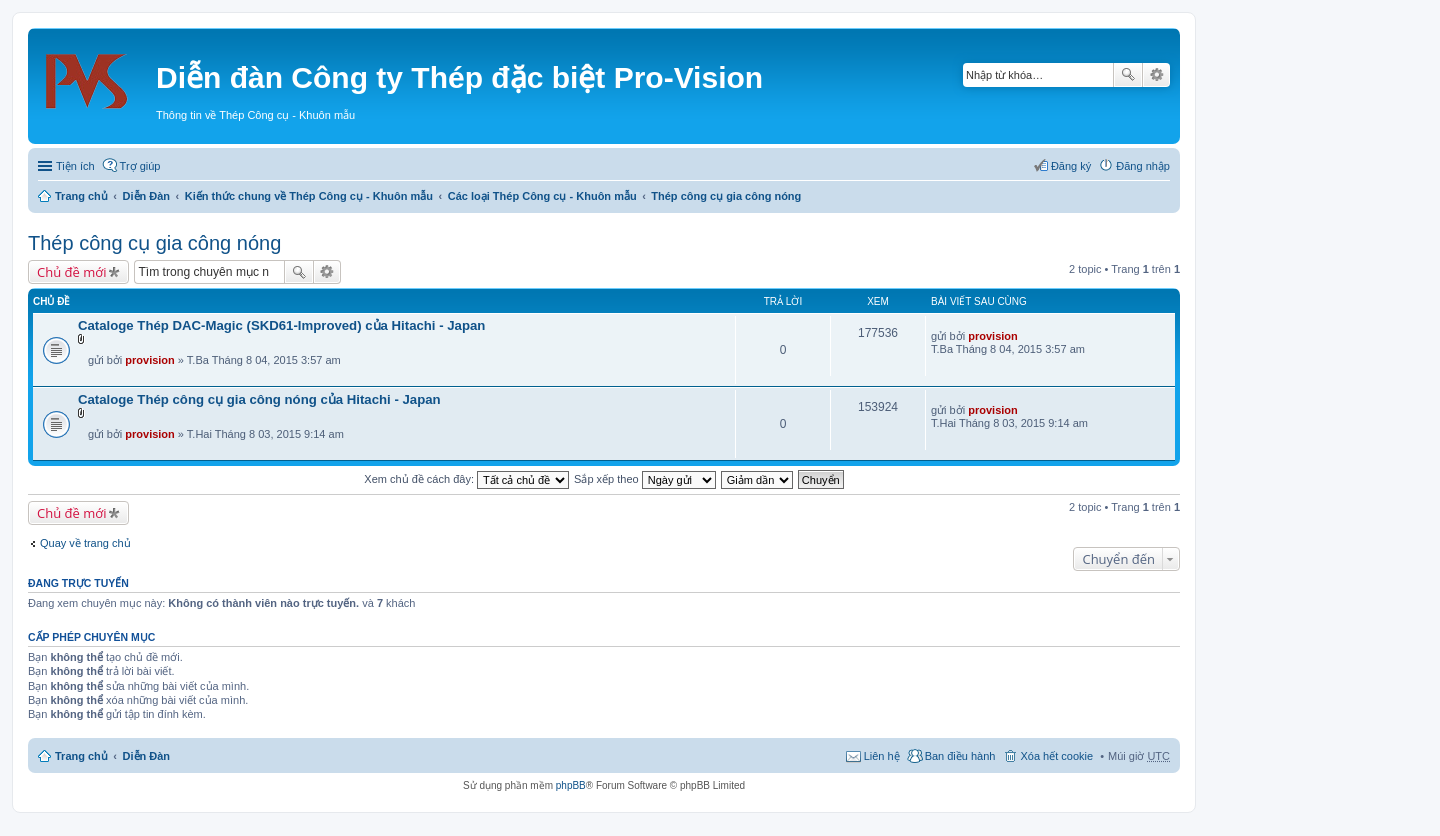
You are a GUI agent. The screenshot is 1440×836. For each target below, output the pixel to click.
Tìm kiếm (1128, 75)
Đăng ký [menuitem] (1071, 166)
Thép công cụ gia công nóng (726, 196)
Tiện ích (75, 166)
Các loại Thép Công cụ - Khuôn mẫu (542, 196)
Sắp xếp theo (645, 479)
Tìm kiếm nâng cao (1156, 75)
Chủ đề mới (71, 272)
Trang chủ (81, 196)
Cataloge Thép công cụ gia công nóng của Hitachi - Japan (259, 399)
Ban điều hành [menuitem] (960, 756)
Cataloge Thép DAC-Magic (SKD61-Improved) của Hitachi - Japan (281, 325)
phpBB (571, 785)
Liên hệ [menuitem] (882, 756)
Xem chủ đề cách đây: (466, 479)
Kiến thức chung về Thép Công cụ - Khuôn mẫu (309, 196)
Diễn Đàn (147, 196)
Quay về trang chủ (85, 543)
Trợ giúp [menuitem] (140, 166)
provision (150, 360)
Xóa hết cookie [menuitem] (1056, 756)
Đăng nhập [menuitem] (1143, 166)
